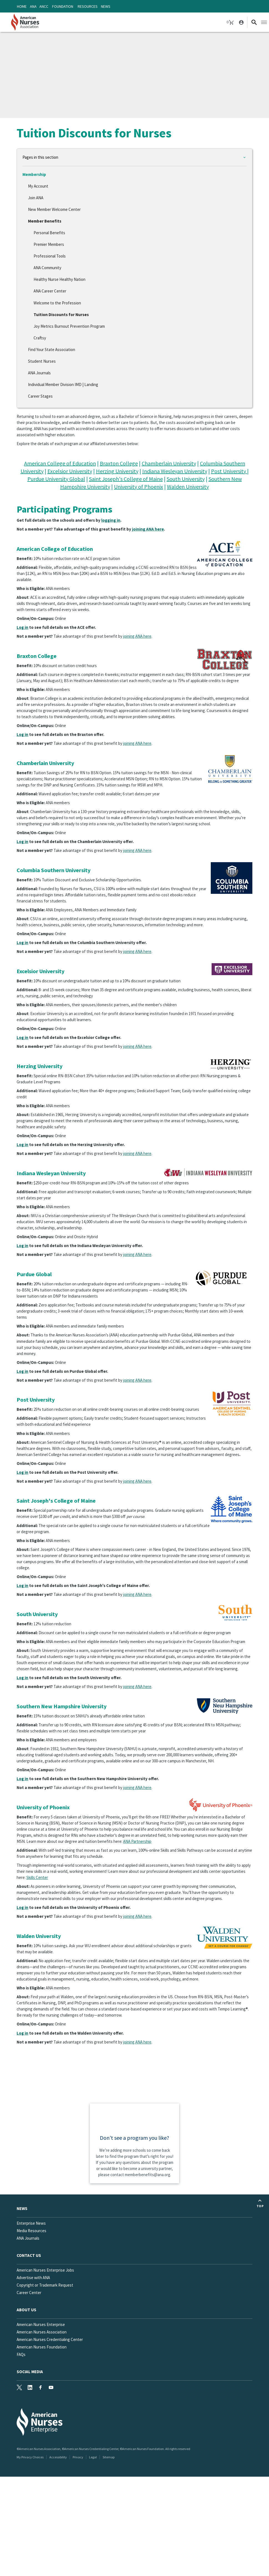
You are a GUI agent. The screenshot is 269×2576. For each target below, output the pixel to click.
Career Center (29, 2292)
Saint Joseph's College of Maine (126, 478)
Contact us (29, 2255)
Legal (93, 2457)
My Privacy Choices (30, 2457)
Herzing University (117, 471)
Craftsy (40, 337)
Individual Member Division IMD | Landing (63, 384)
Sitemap (109, 2457)
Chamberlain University (169, 463)
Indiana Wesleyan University (174, 471)
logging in (110, 520)
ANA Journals (39, 372)
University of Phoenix (138, 486)
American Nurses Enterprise (41, 2324)
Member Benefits (44, 221)
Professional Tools (50, 256)
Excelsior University (69, 471)
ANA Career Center (50, 291)
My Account (38, 186)
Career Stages (40, 396)
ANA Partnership (137, 1841)
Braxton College (119, 463)
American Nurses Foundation (42, 2347)
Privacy (78, 2457)
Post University (229, 471)
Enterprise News (31, 2223)
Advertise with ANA (33, 2277)
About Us (26, 2309)
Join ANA (35, 197)
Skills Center (37, 1877)
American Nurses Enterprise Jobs (45, 2270)
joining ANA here (148, 529)
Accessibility (58, 2457)
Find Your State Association (51, 349)
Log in (22, 627)
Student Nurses (42, 361)
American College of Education (60, 463)
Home (22, 6)
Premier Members (49, 244)
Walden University (188, 486)
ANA (33, 6)
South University (186, 478)
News (105, 6)
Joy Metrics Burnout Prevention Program (69, 326)
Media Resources (31, 2230)
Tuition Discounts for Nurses (61, 314)
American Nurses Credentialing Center (50, 2339)
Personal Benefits (49, 232)
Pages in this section (40, 157)
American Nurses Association (42, 2332)
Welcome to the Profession (57, 303)
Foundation (62, 6)
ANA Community (47, 267)
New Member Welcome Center (54, 209)
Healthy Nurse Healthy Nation (59, 279)
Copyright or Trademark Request (45, 2285)
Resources (88, 6)
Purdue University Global (56, 478)
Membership (34, 174)
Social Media (30, 2371)
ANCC (43, 6)
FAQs (21, 2354)
